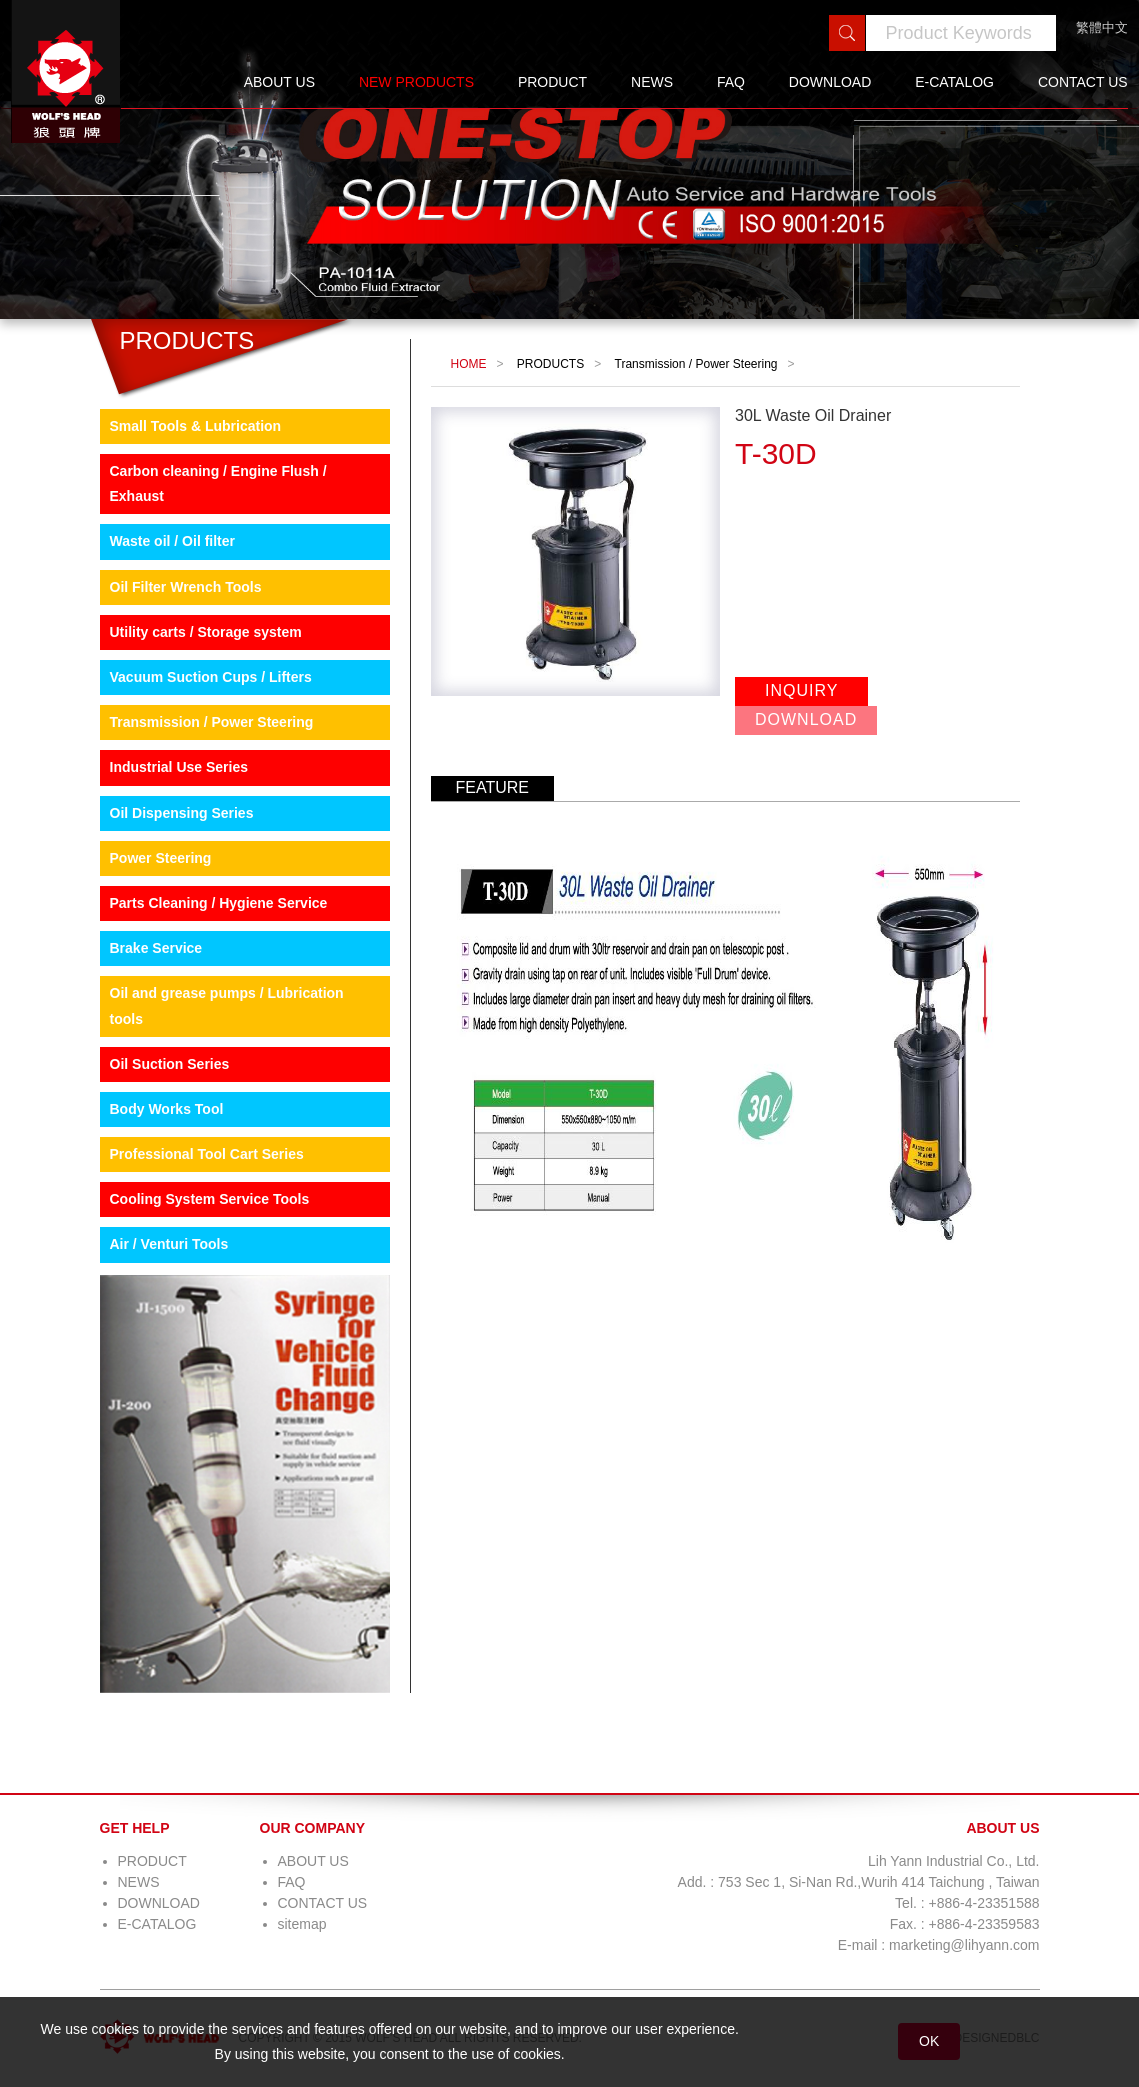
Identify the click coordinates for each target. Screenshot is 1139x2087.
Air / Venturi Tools (169, 1244)
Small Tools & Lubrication (196, 426)
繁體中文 (1102, 27)
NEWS (652, 82)
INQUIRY (801, 690)
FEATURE (492, 787)
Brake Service (156, 948)
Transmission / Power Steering (212, 722)
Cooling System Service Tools (210, 1199)
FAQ (731, 82)
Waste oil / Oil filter (173, 541)
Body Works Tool (167, 1109)
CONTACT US (1083, 82)
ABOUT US (279, 82)
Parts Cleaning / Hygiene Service (219, 903)
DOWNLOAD (830, 82)
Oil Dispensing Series (182, 813)
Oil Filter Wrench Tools (186, 587)
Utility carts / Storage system (206, 632)
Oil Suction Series (170, 1064)
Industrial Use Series (179, 767)
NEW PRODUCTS (416, 82)
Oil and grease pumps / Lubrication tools (227, 1005)
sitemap (302, 1924)
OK (929, 2041)
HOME (469, 364)
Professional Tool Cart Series (207, 1154)
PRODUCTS (550, 364)
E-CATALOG (954, 82)
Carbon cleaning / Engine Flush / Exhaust (218, 483)
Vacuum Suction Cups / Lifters (211, 677)
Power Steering (161, 858)
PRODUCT (552, 82)
